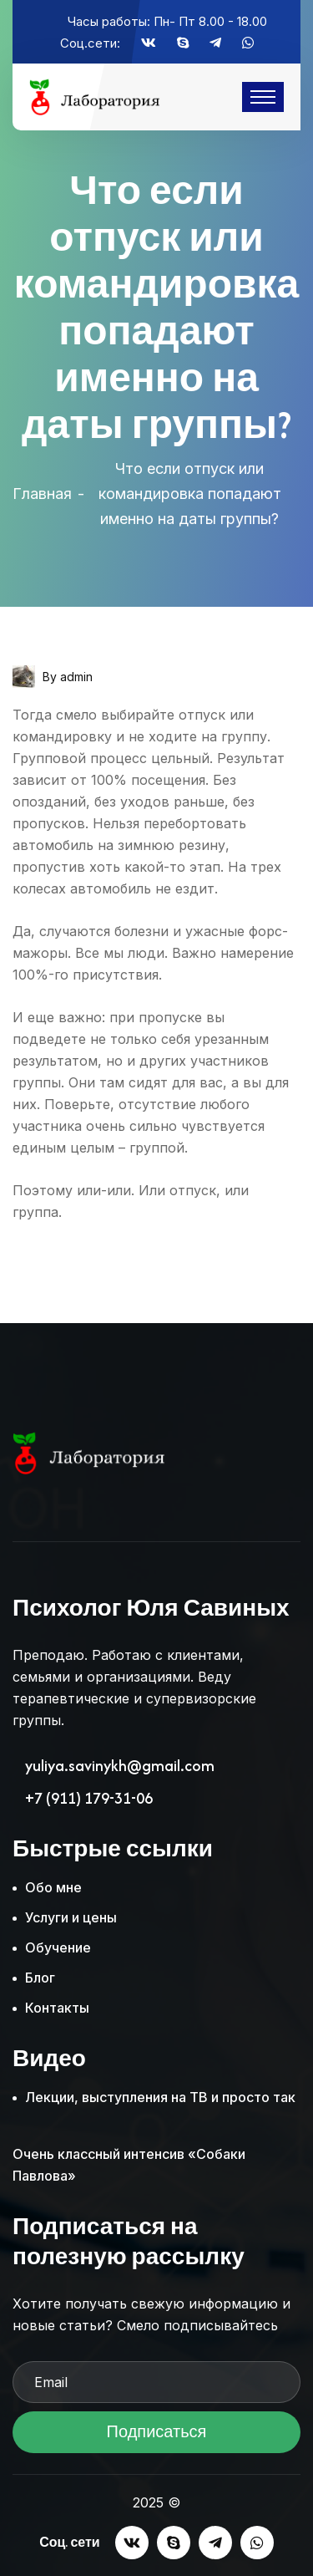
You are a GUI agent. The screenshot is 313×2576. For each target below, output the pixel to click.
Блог (40, 1977)
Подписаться (156, 2437)
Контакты (57, 2007)
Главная (42, 493)
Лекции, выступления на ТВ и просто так (160, 2097)
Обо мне (53, 1887)
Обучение (58, 1947)
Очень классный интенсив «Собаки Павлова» (129, 2165)
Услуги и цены (71, 1917)
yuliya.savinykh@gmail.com (120, 1766)
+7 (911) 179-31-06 (89, 1799)
